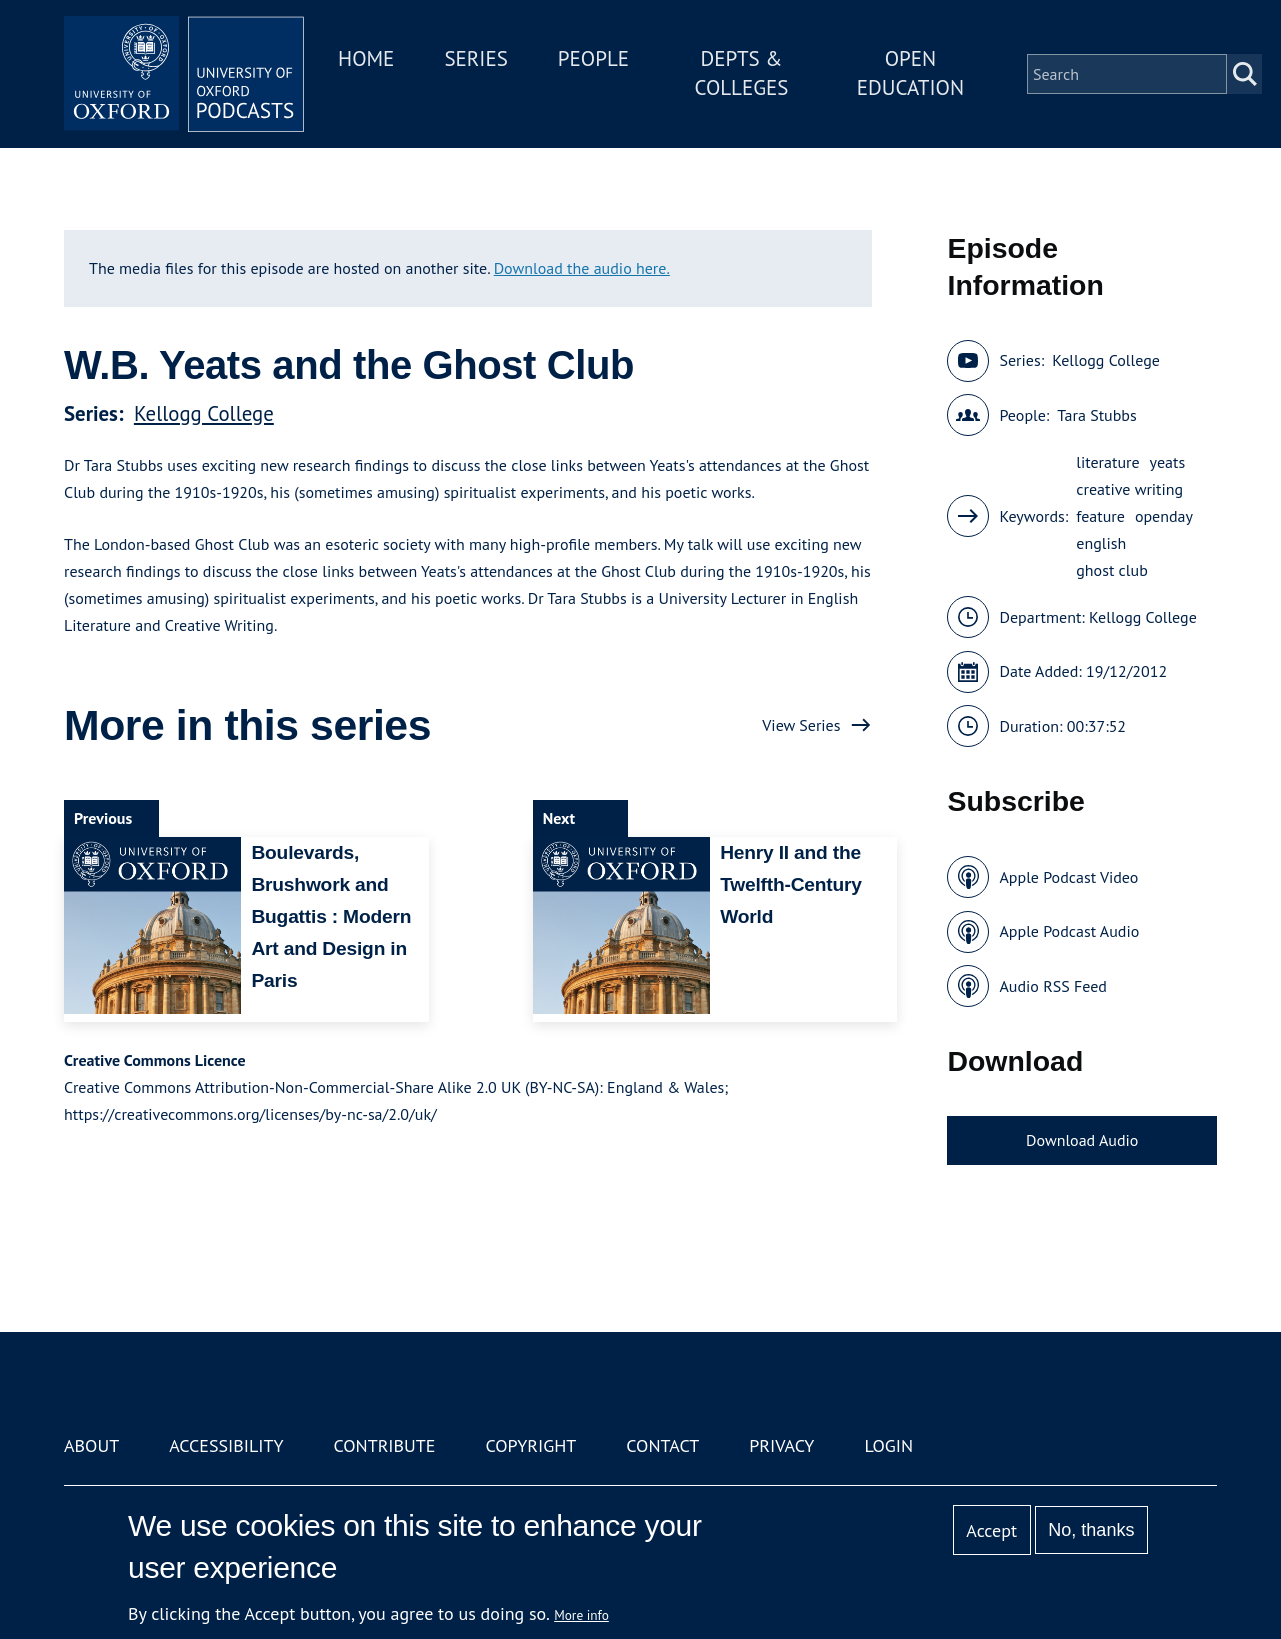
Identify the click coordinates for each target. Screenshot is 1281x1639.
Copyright (530, 1445)
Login (888, 1445)
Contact (662, 1445)
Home (366, 58)
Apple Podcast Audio (1069, 931)
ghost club (1112, 570)
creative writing (1129, 489)
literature (1107, 462)
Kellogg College (204, 413)
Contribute (384, 1445)
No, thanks (1091, 1530)
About (91, 1445)
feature (1100, 516)
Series (475, 58)
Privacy (781, 1445)
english (1101, 543)
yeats (1168, 462)
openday (1164, 516)
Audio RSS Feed (1052, 986)
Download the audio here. (582, 268)
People (593, 58)
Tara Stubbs (1096, 415)
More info (581, 1615)
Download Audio (1082, 1140)
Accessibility (226, 1445)
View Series (801, 725)
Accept (991, 1530)
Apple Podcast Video (1068, 877)
